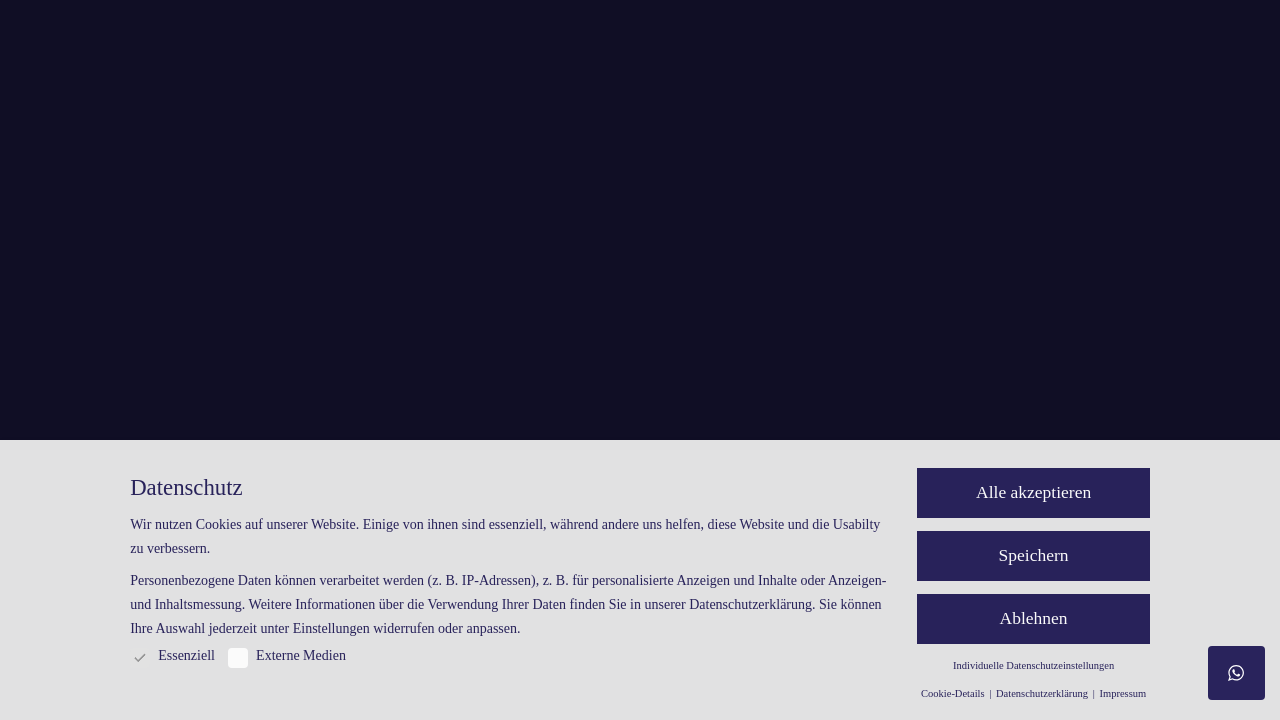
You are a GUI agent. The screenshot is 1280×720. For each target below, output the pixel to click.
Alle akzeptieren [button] (1033, 492)
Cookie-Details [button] (954, 693)
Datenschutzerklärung (750, 604)
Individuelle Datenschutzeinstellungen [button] (1033, 665)
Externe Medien (287, 656)
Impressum (1122, 693)
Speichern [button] (1034, 555)
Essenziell (172, 656)
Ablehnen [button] (1034, 618)
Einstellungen (331, 628)
